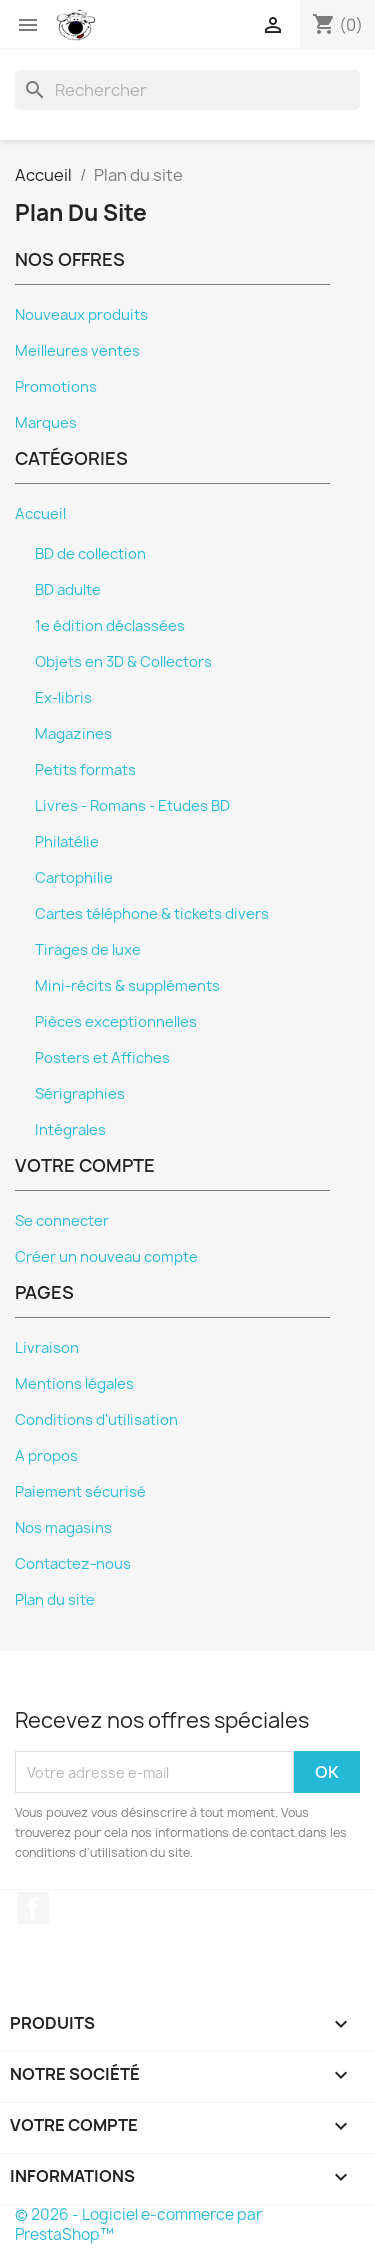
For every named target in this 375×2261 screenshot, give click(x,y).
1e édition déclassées (110, 626)
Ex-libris (63, 698)
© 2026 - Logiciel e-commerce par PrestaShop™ (138, 2224)
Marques (46, 423)
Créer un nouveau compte (106, 1257)
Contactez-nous (73, 1564)
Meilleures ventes (77, 351)
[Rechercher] (187, 90)
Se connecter (62, 1221)
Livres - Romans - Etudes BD (132, 806)
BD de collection (90, 554)
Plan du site (55, 1600)
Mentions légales (74, 1384)
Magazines (73, 734)
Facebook (33, 1908)
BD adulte (68, 590)
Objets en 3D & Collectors (123, 662)
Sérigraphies (80, 1094)
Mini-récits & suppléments (127, 986)
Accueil (40, 514)
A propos (46, 1456)
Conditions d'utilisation (96, 1420)
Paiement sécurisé (80, 1492)
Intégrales (70, 1130)
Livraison (47, 1348)
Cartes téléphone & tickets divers (152, 914)
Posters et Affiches (102, 1058)
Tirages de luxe (88, 950)
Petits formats (85, 770)
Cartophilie (74, 878)
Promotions (56, 387)
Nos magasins (63, 1528)
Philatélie (67, 842)
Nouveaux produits (81, 315)
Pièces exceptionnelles (116, 1022)
